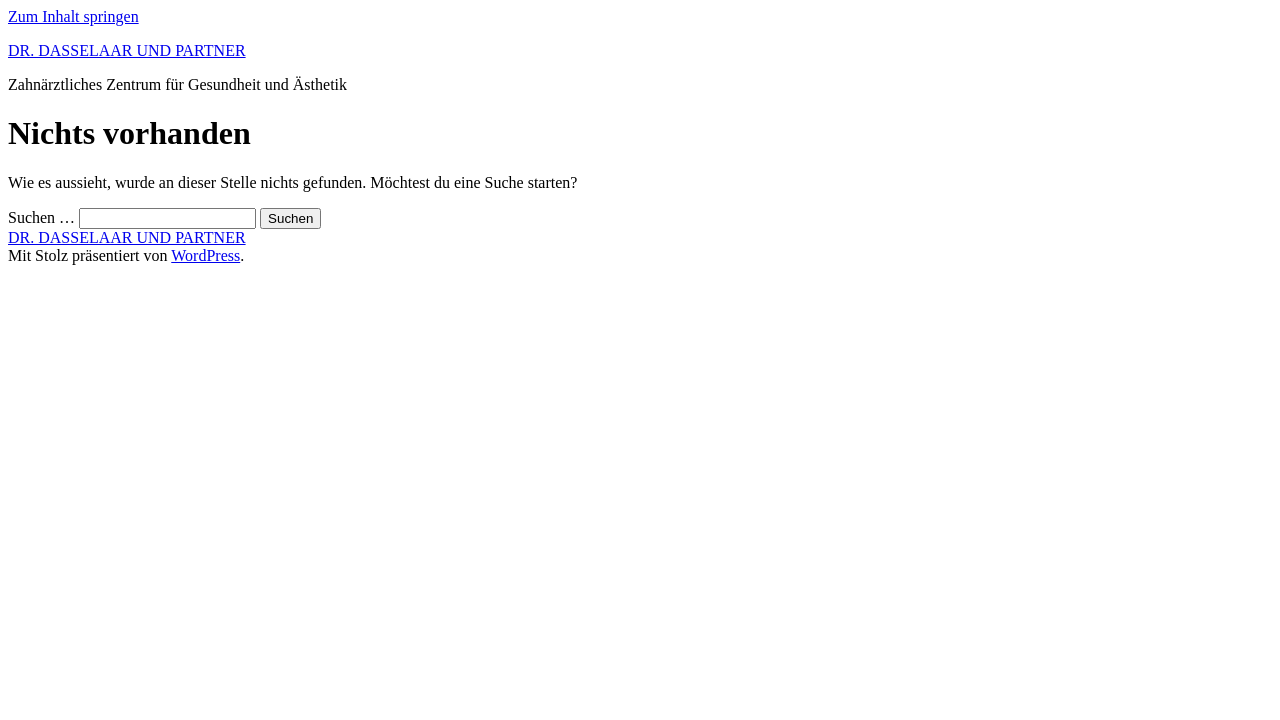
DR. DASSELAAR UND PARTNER (127, 50)
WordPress (205, 255)
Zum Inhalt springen (73, 16)
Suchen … (41, 217)
